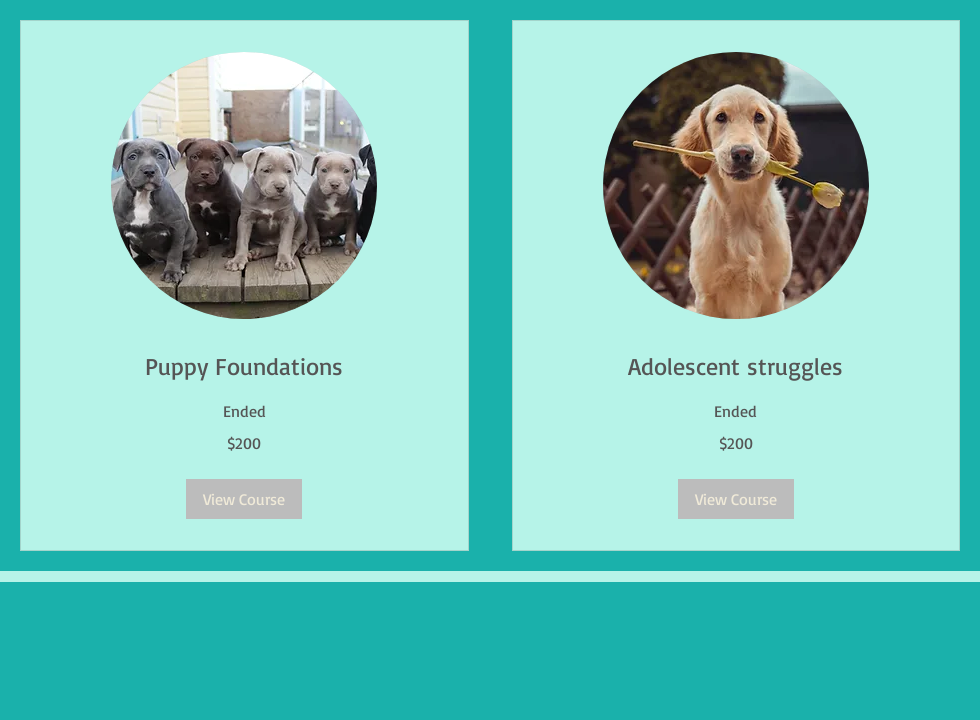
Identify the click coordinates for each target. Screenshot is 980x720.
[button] (244, 499)
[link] (244, 367)
